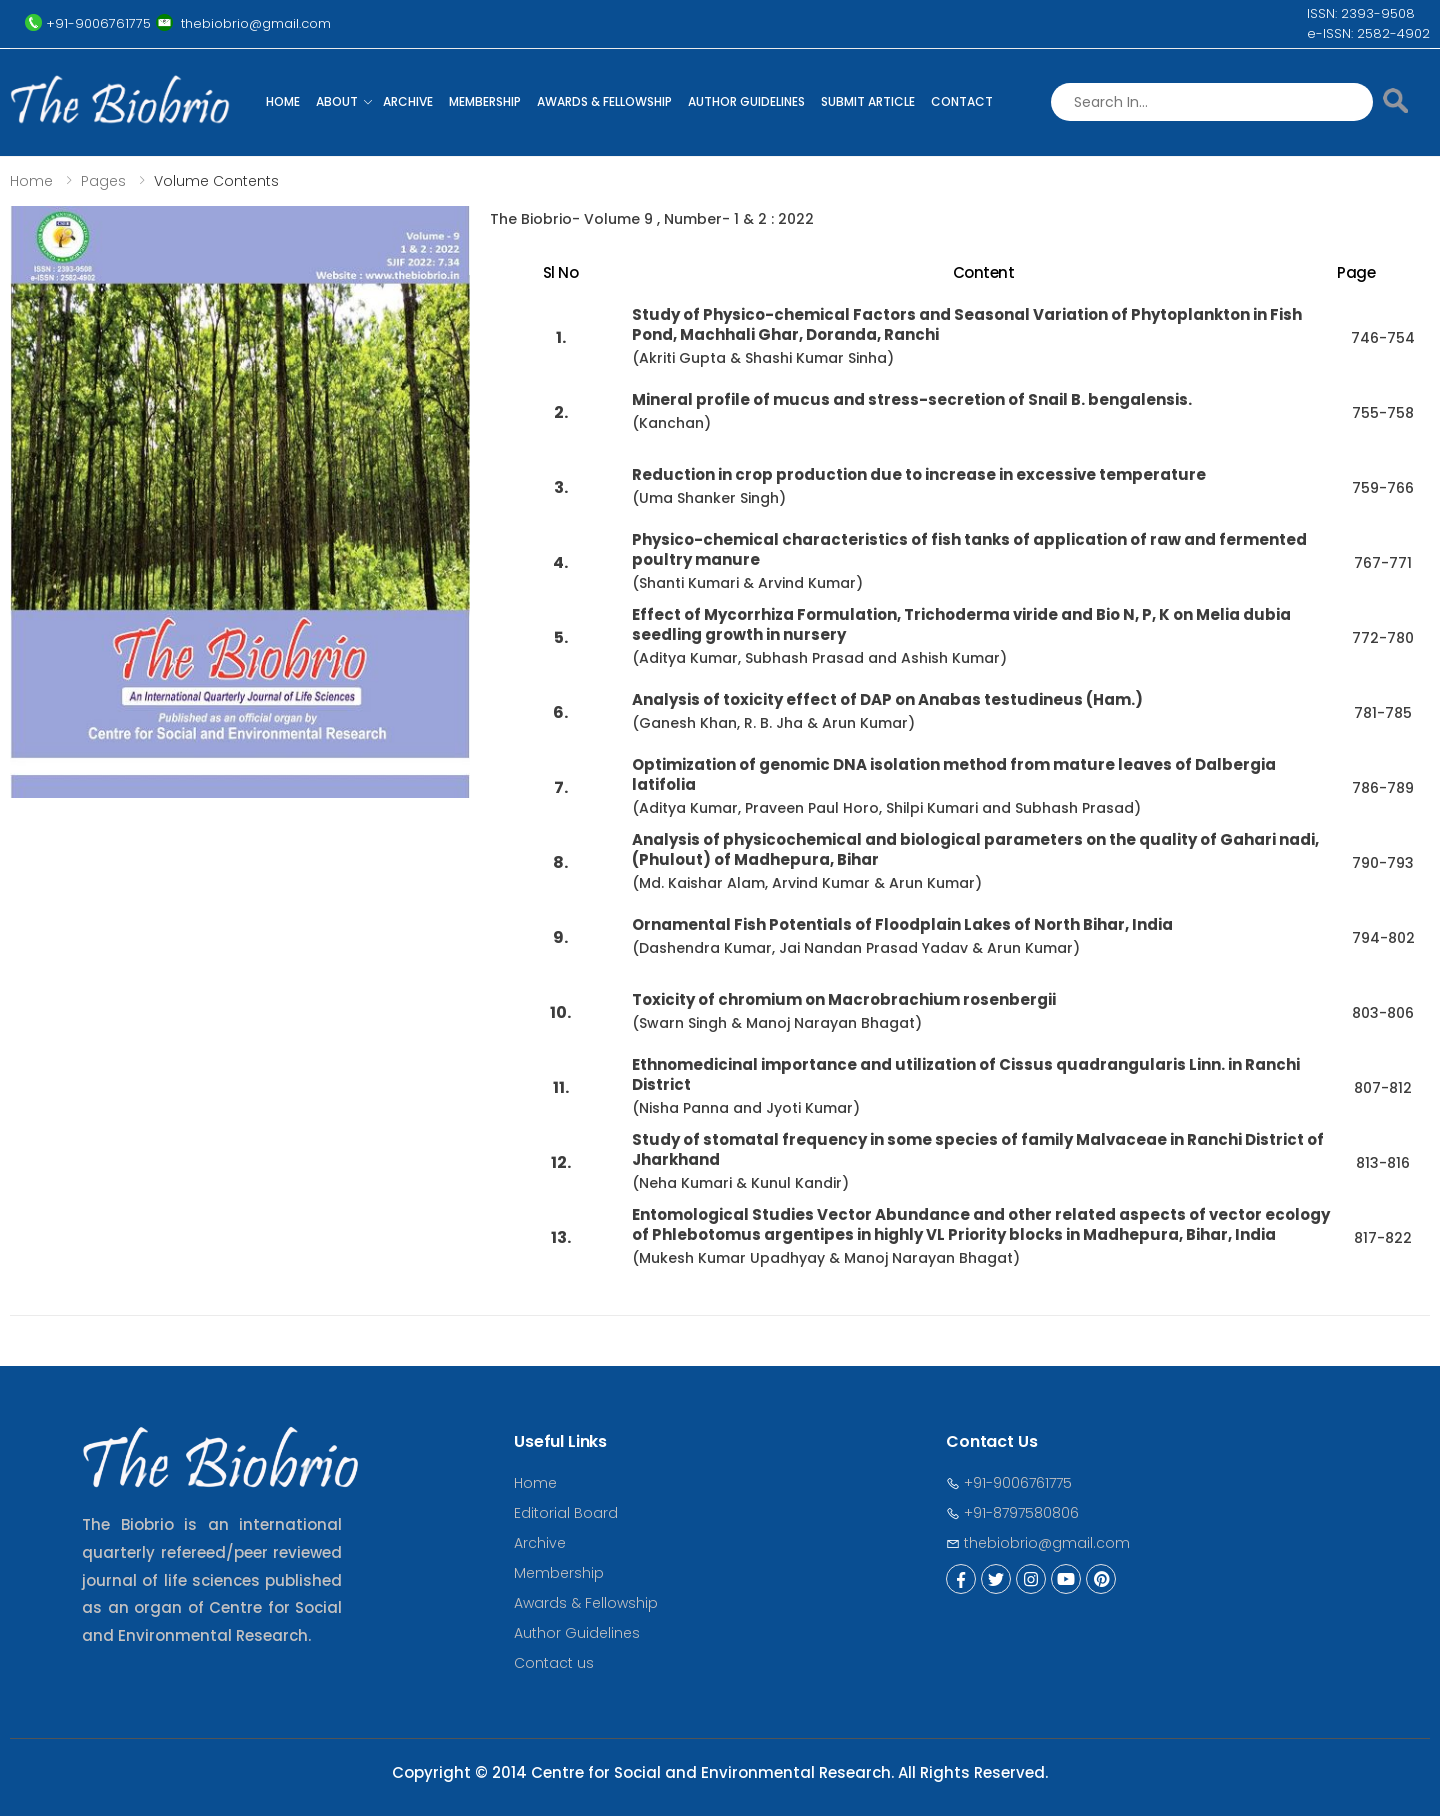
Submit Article (868, 101)
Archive (408, 101)
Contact (962, 101)
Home (283, 101)
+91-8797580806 (1012, 1513)
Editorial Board (566, 1513)
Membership (485, 101)
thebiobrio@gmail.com (1038, 1543)
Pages (103, 181)
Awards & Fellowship (604, 101)
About (337, 101)
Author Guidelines (746, 101)
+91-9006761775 (1009, 1483)
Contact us (554, 1663)
